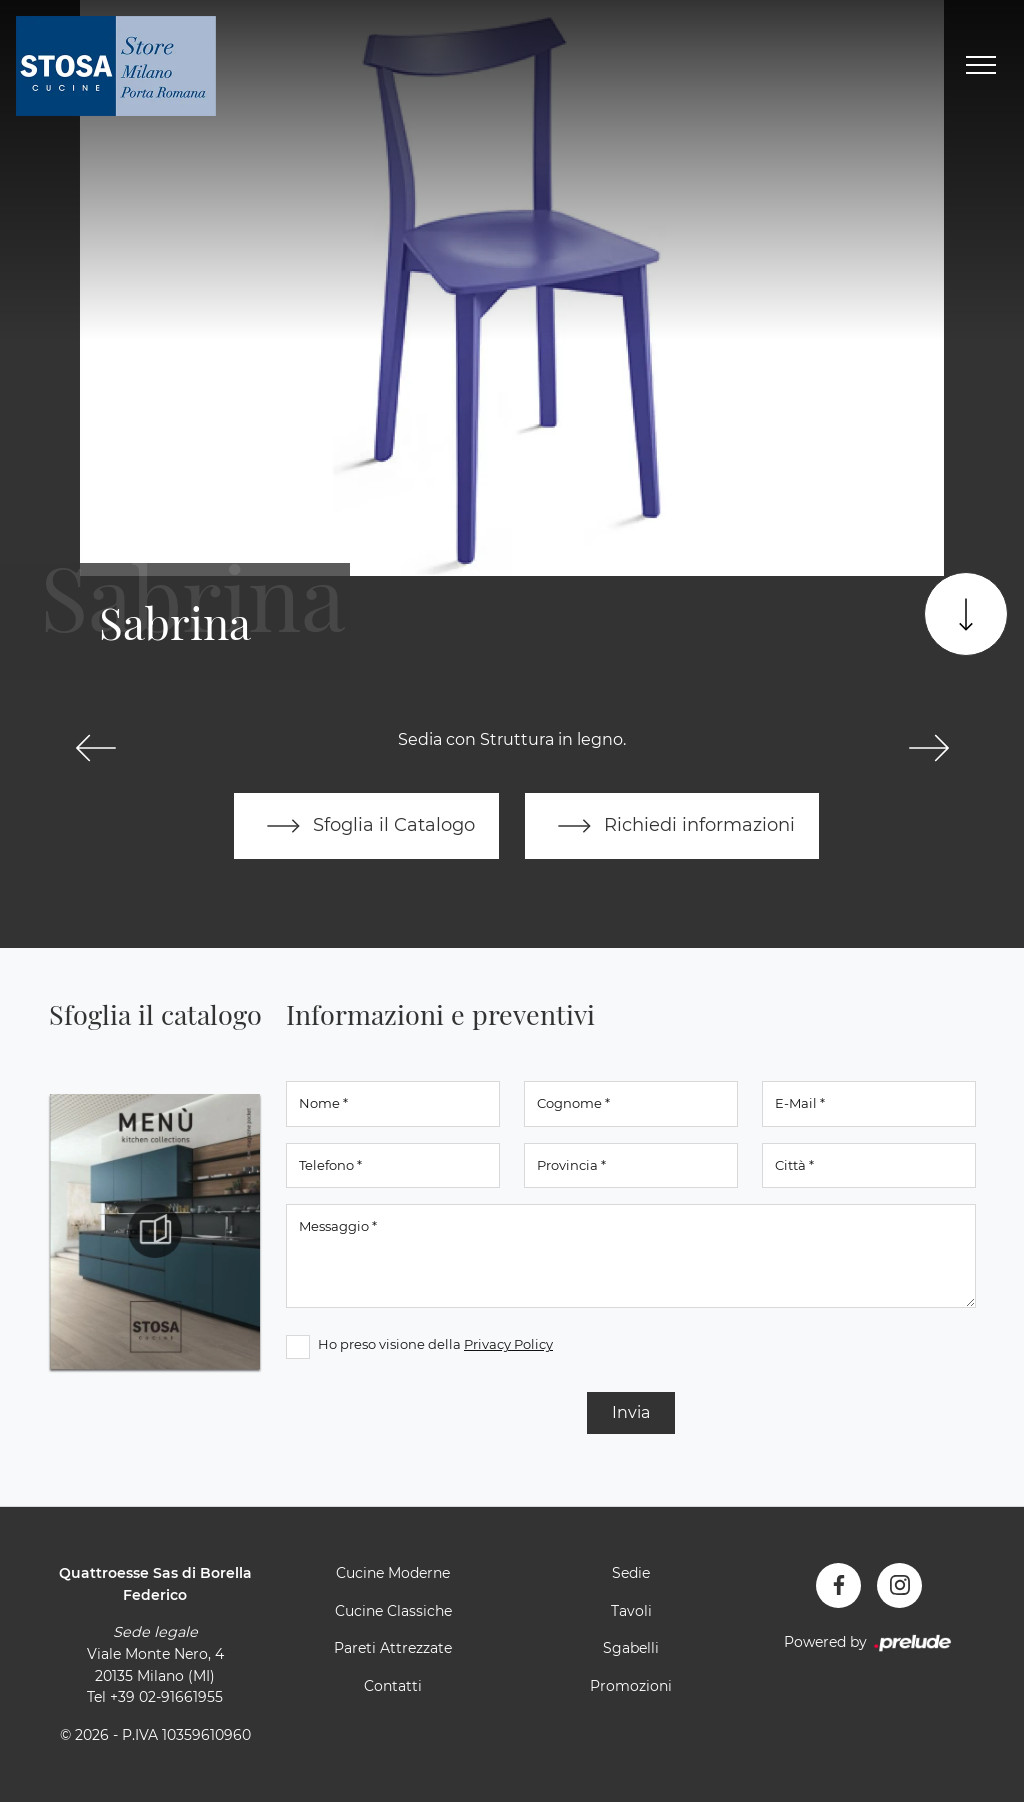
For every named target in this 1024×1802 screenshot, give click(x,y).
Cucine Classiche (393, 1611)
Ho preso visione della (435, 1344)
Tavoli (631, 1611)
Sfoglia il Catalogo (366, 826)
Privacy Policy (508, 1344)
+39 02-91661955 (166, 1697)
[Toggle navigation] (981, 66)
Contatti (393, 1686)
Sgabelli (631, 1648)
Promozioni (631, 1686)
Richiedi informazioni (672, 826)
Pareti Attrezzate (393, 1648)
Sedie (631, 1573)
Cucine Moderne (393, 1573)
